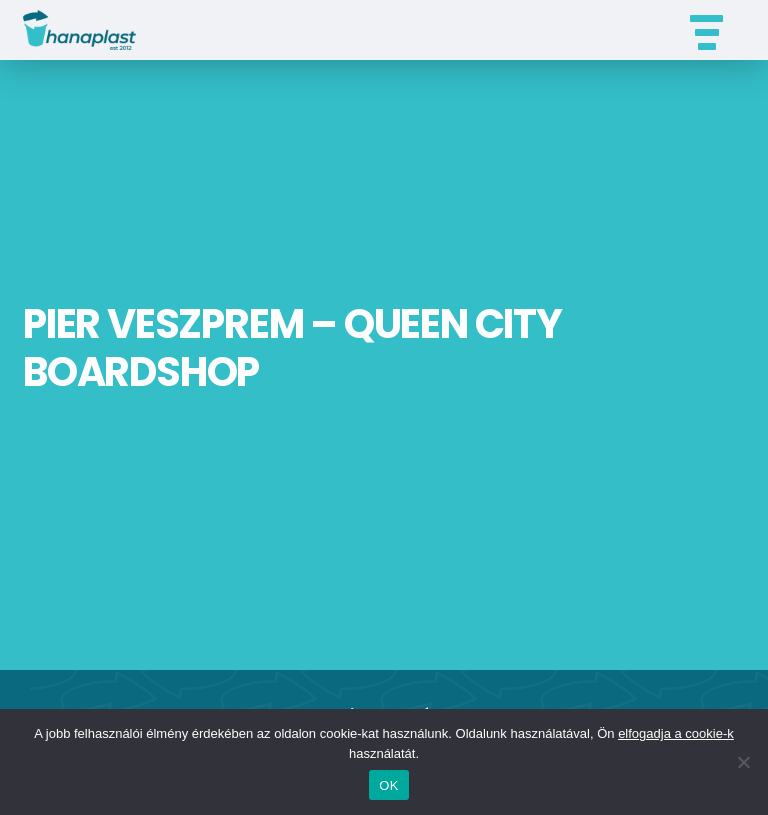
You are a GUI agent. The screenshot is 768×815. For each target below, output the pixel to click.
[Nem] (743, 762)
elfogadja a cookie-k (676, 733)
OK (388, 785)
